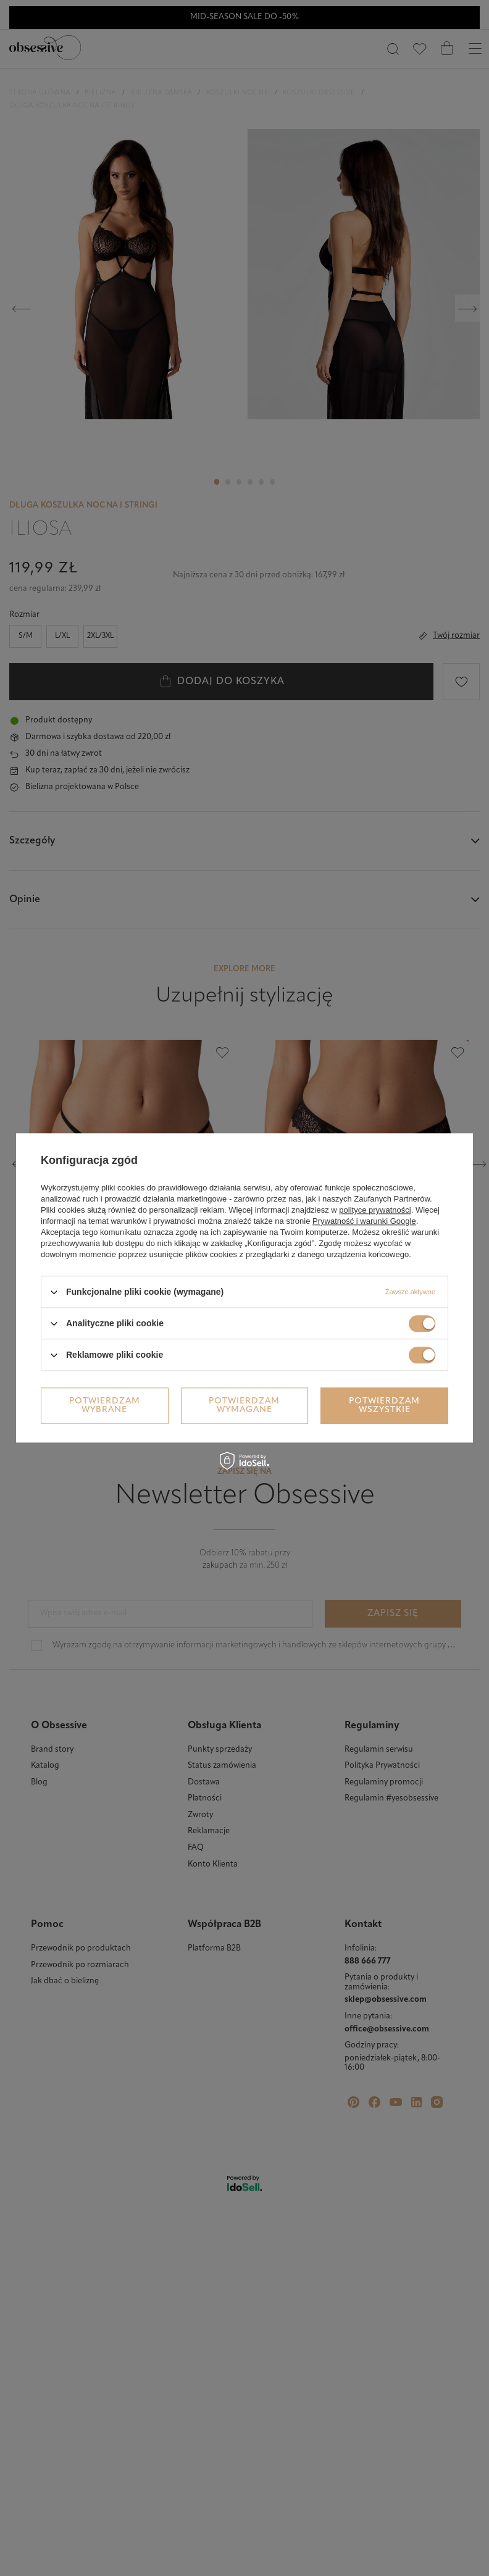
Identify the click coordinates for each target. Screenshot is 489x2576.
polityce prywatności (375, 1210)
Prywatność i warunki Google (364, 1221)
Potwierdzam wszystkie (384, 1406)
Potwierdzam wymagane (244, 1406)
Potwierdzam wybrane (104, 1406)
